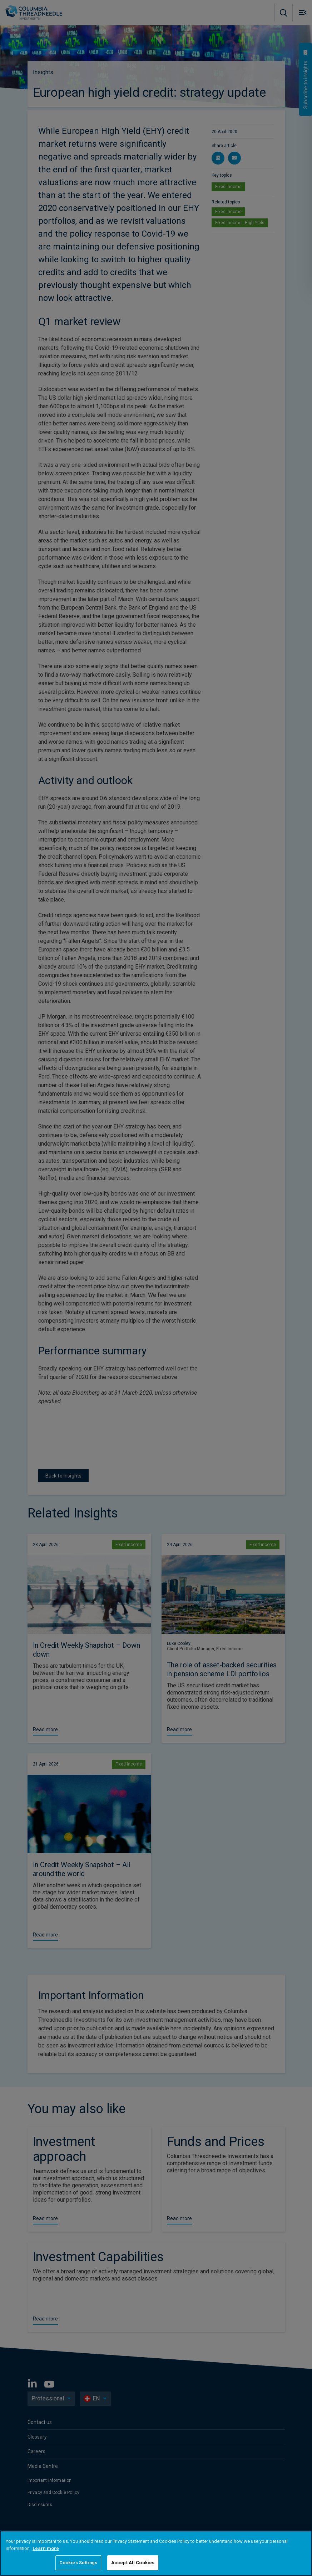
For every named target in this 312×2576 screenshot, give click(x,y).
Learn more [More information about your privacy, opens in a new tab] (46, 2548)
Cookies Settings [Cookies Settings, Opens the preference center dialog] (78, 2562)
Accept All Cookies (132, 2562)
